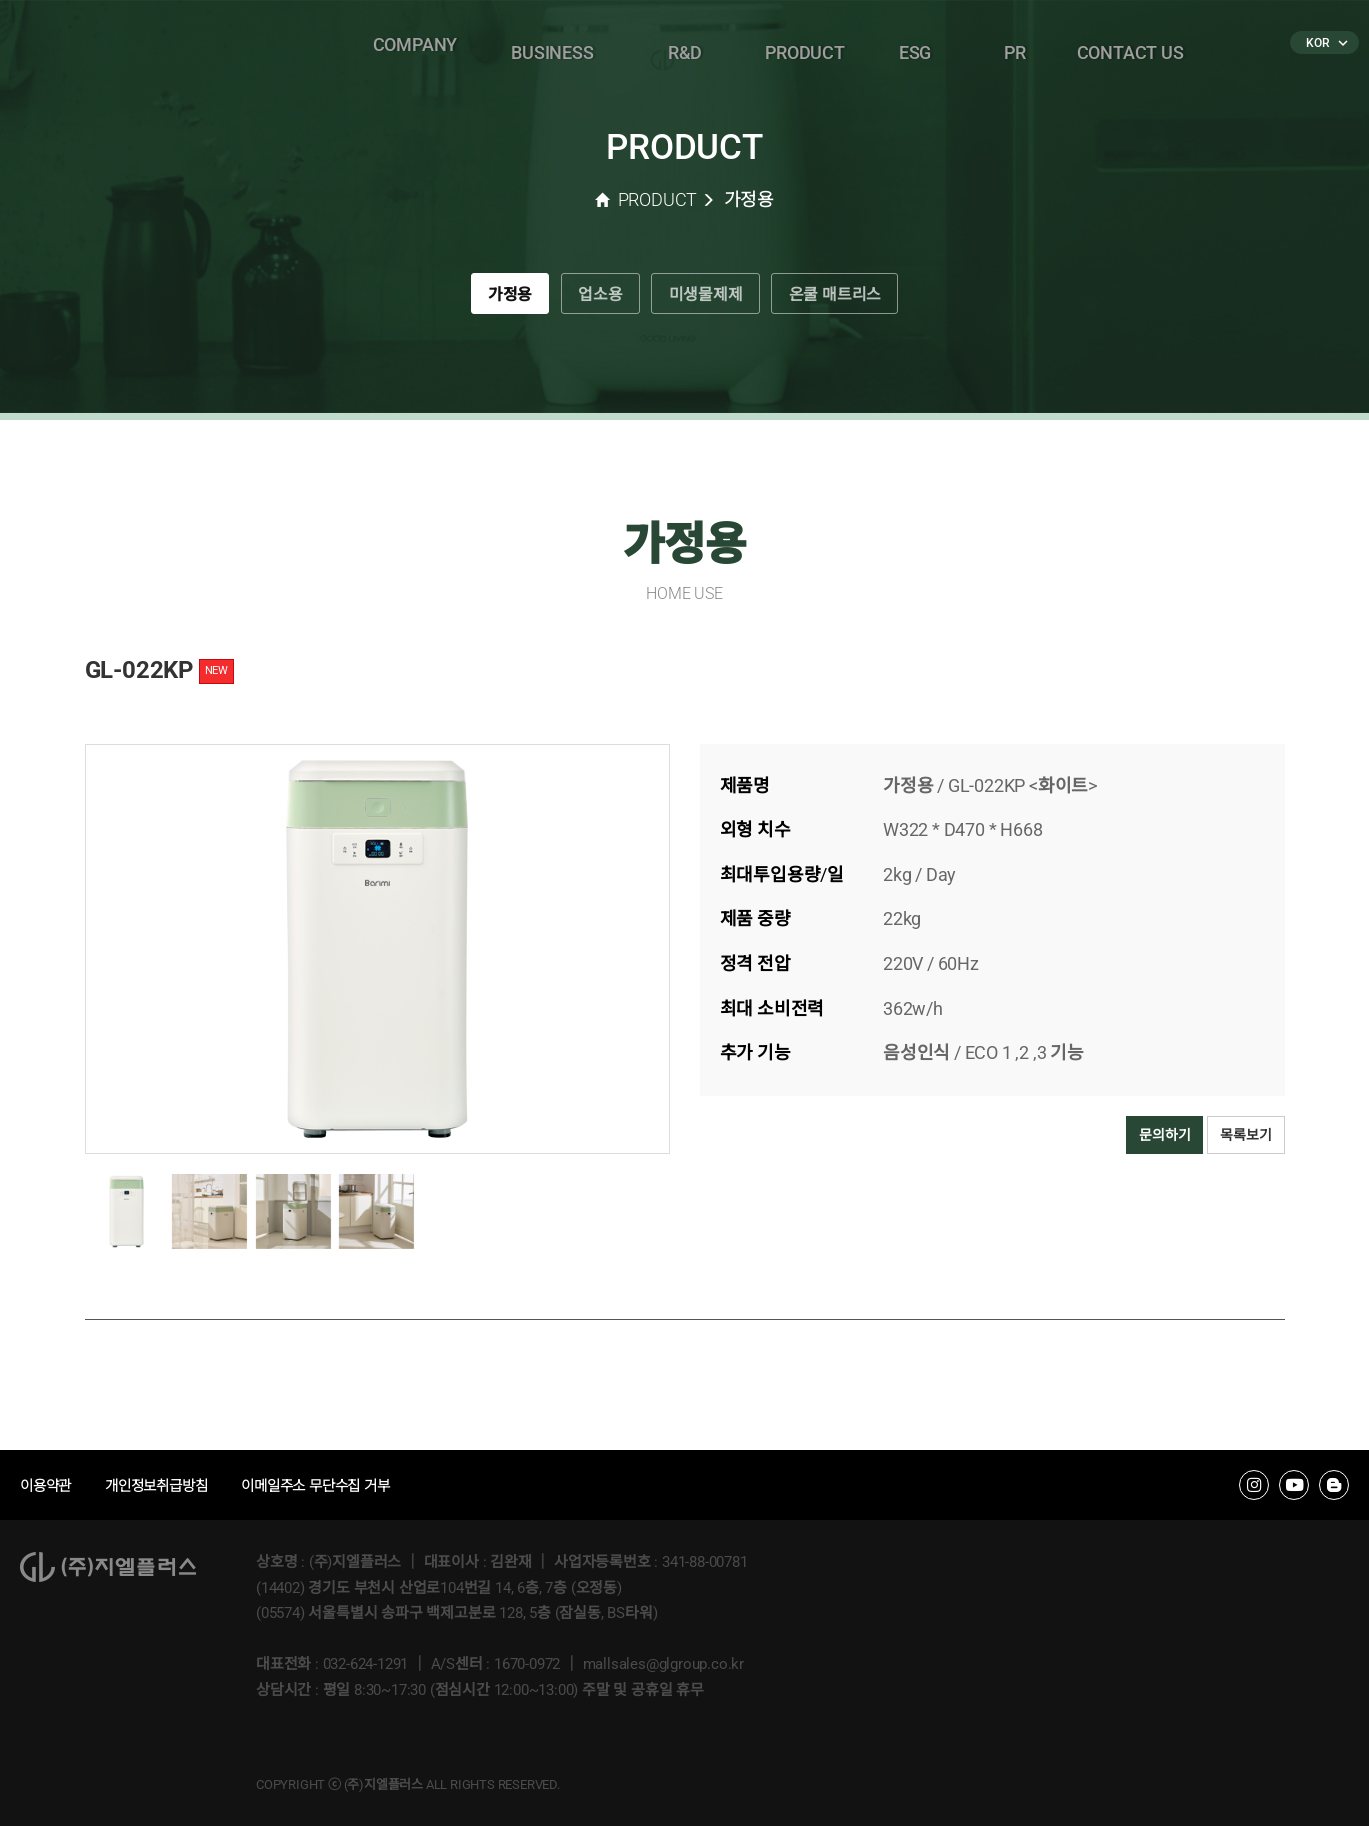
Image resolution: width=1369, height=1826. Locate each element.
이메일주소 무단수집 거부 (332, 1486)
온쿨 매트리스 (855, 299)
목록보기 (1245, 1135)
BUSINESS (552, 44)
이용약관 (47, 1486)
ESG (915, 44)
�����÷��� (115, 45)
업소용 (591, 299)
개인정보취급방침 (164, 1486)
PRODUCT (805, 44)
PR (1015, 44)
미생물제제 (710, 299)
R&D (685, 44)
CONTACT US (1130, 44)
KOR (1325, 43)
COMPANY (415, 44)
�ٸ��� (266, 45)
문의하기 (1164, 1135)
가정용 (488, 299)
